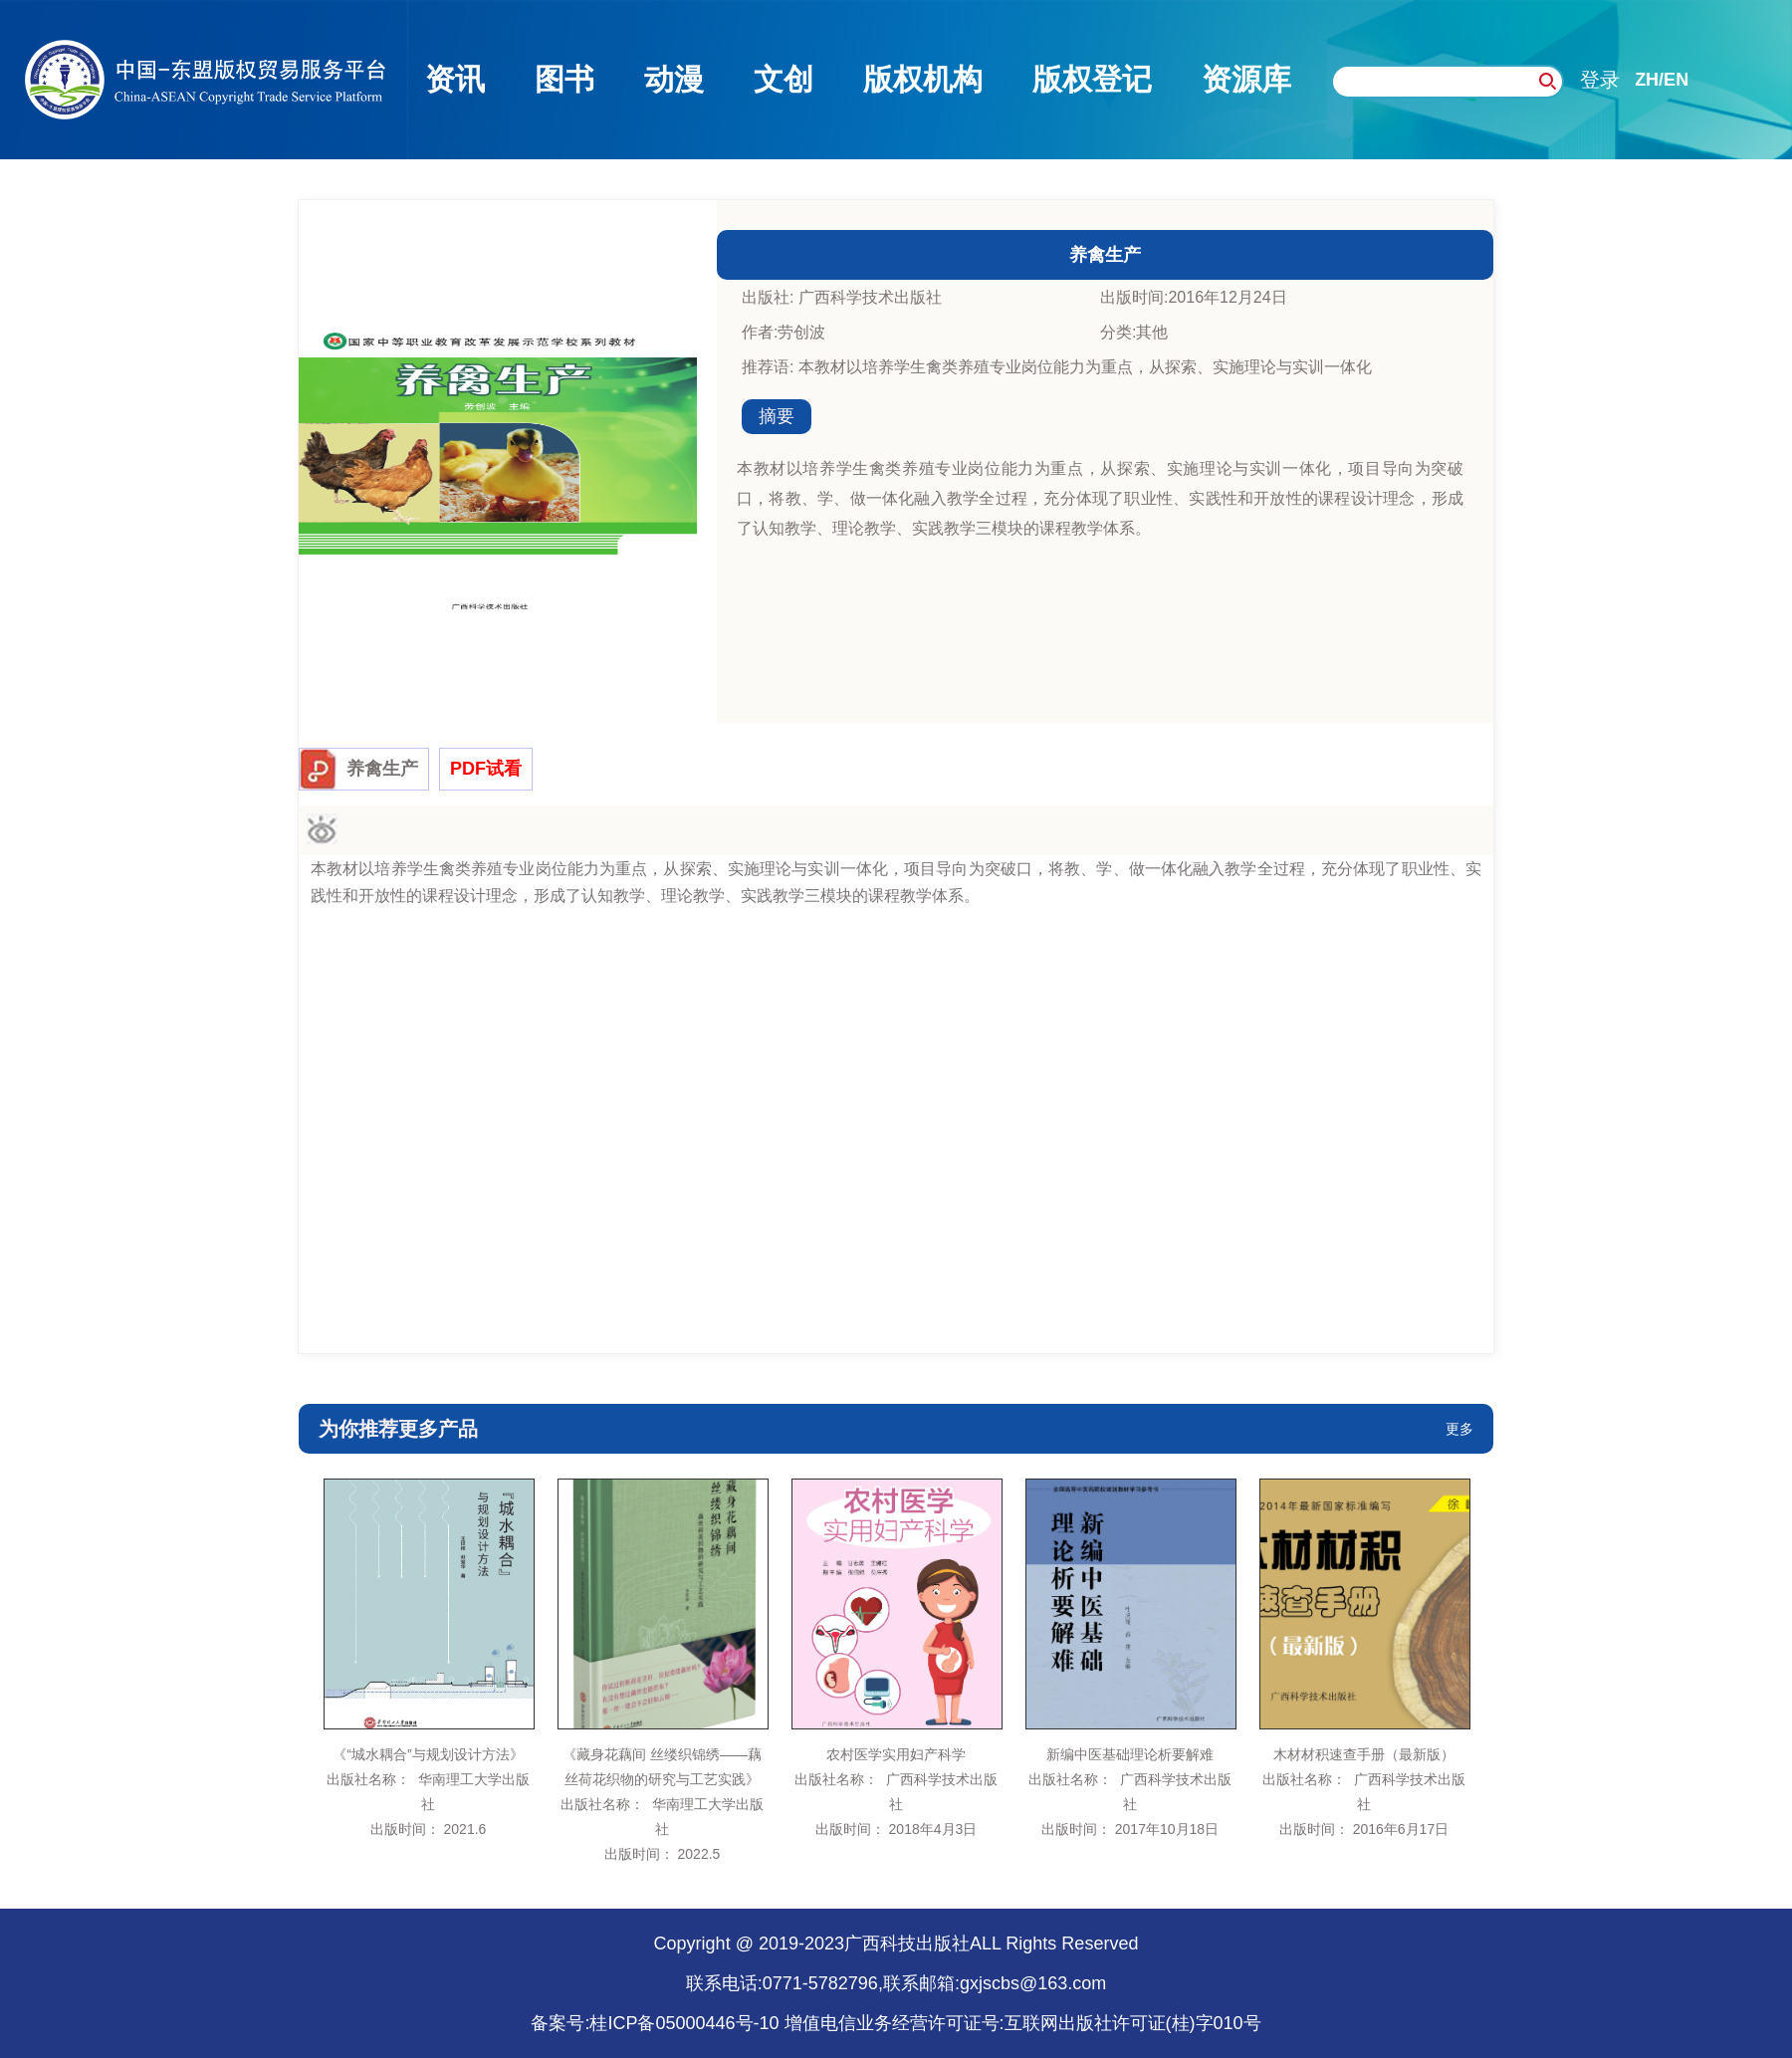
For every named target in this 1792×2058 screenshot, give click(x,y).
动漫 (674, 79)
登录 (1600, 80)
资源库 (1246, 79)
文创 (783, 79)
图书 (564, 79)
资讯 (455, 79)
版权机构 (923, 79)
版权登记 (1092, 79)
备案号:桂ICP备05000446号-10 (655, 2023)
